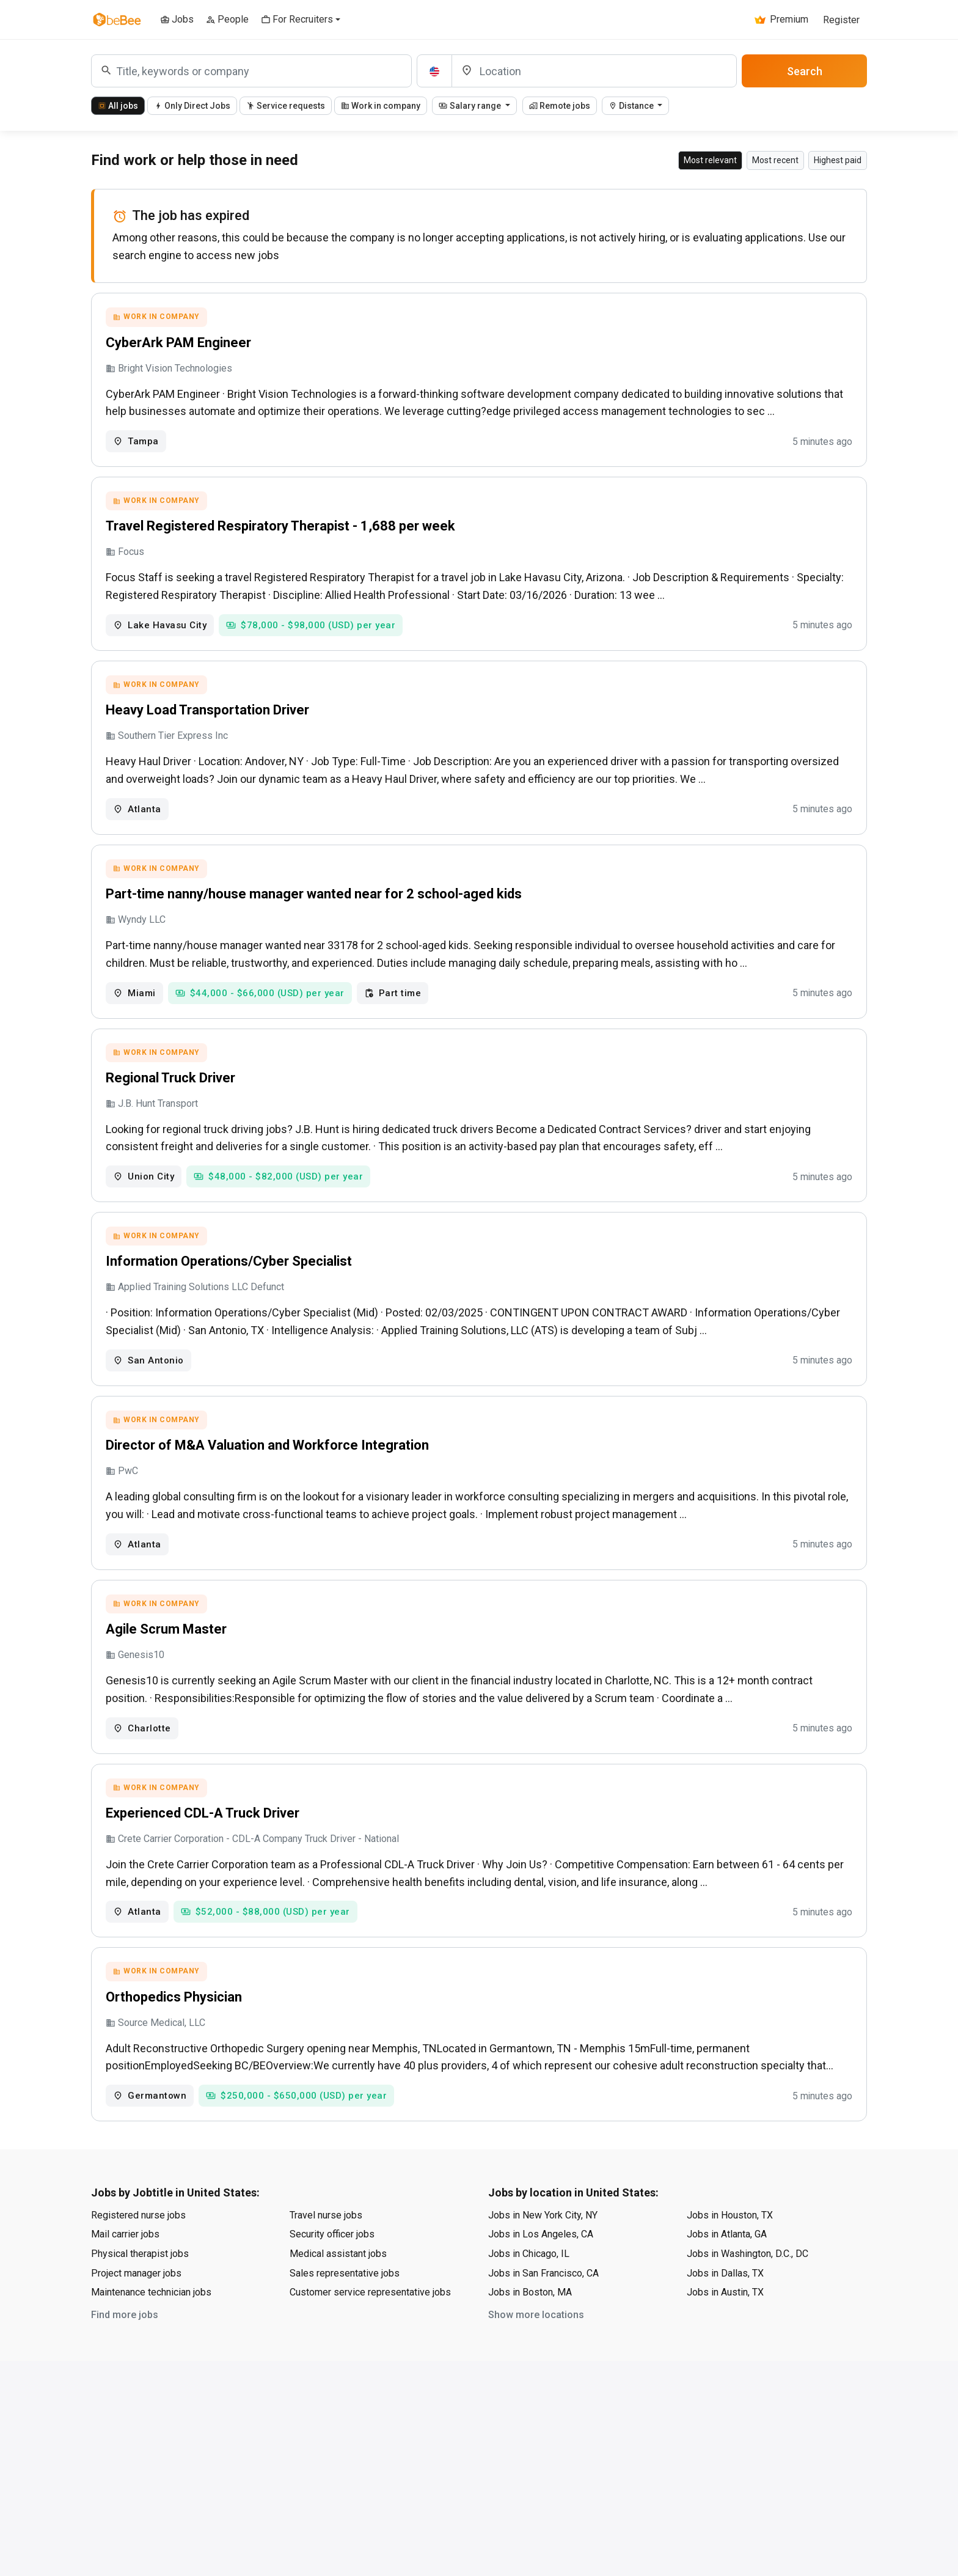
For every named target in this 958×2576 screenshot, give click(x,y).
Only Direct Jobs (192, 106)
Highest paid (837, 160)
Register (841, 20)
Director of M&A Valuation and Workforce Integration (269, 1469)
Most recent (775, 160)
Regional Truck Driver (172, 1094)
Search (804, 71)
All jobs (118, 106)
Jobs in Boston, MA (530, 2329)
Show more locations (536, 2351)
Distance (632, 106)
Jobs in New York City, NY (543, 2252)
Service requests (285, 106)
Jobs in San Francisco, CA (543, 2310)
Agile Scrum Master (168, 1656)
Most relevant (710, 160)
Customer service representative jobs (370, 2329)
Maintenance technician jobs (151, 2329)
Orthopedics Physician (176, 2031)
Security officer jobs (332, 2271)
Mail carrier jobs (125, 2271)
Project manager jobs (136, 2310)
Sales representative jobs (345, 2310)
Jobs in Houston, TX (730, 2252)
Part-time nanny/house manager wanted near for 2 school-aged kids (316, 906)
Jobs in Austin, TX (725, 2329)
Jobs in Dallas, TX (725, 2310)
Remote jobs (559, 106)
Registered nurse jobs (138, 2252)
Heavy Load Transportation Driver (209, 719)
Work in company (380, 106)
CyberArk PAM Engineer (180, 344)
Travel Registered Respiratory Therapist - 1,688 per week (282, 531)
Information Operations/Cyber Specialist (231, 1281)
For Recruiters (297, 19)
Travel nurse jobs (326, 2252)
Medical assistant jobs (338, 2290)
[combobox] (251, 70)
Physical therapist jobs (140, 2290)
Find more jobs (124, 2351)
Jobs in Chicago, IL (528, 2290)
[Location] (594, 70)
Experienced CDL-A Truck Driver (204, 1844)
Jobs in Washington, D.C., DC (747, 2290)
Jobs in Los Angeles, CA (540, 2271)
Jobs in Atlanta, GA (727, 2271)
